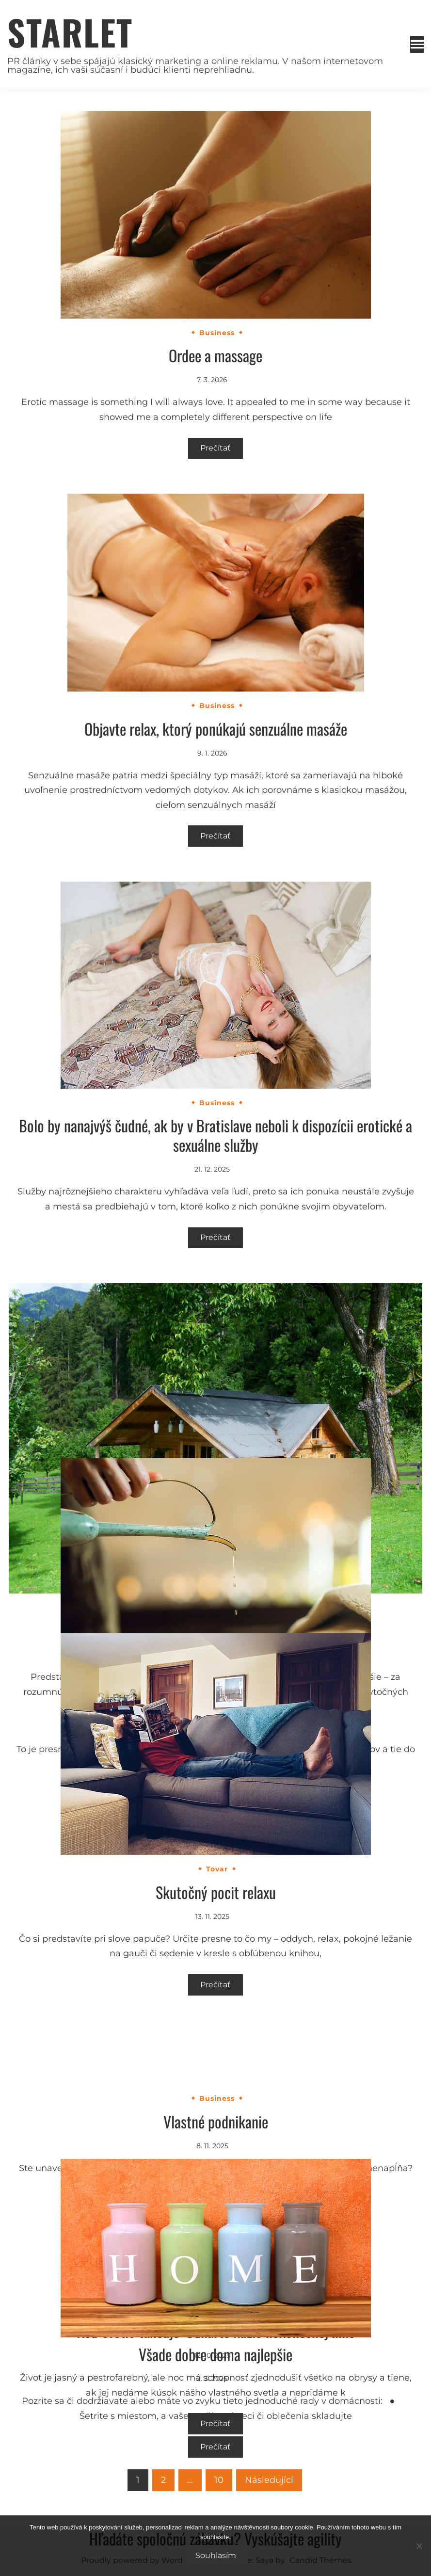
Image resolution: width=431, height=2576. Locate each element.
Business (217, 332)
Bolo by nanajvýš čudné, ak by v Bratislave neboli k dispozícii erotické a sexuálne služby (215, 1135)
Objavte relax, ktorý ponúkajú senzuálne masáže (215, 728)
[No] (419, 2546)
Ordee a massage (215, 355)
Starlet (70, 32)
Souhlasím (215, 2555)
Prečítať (215, 447)
